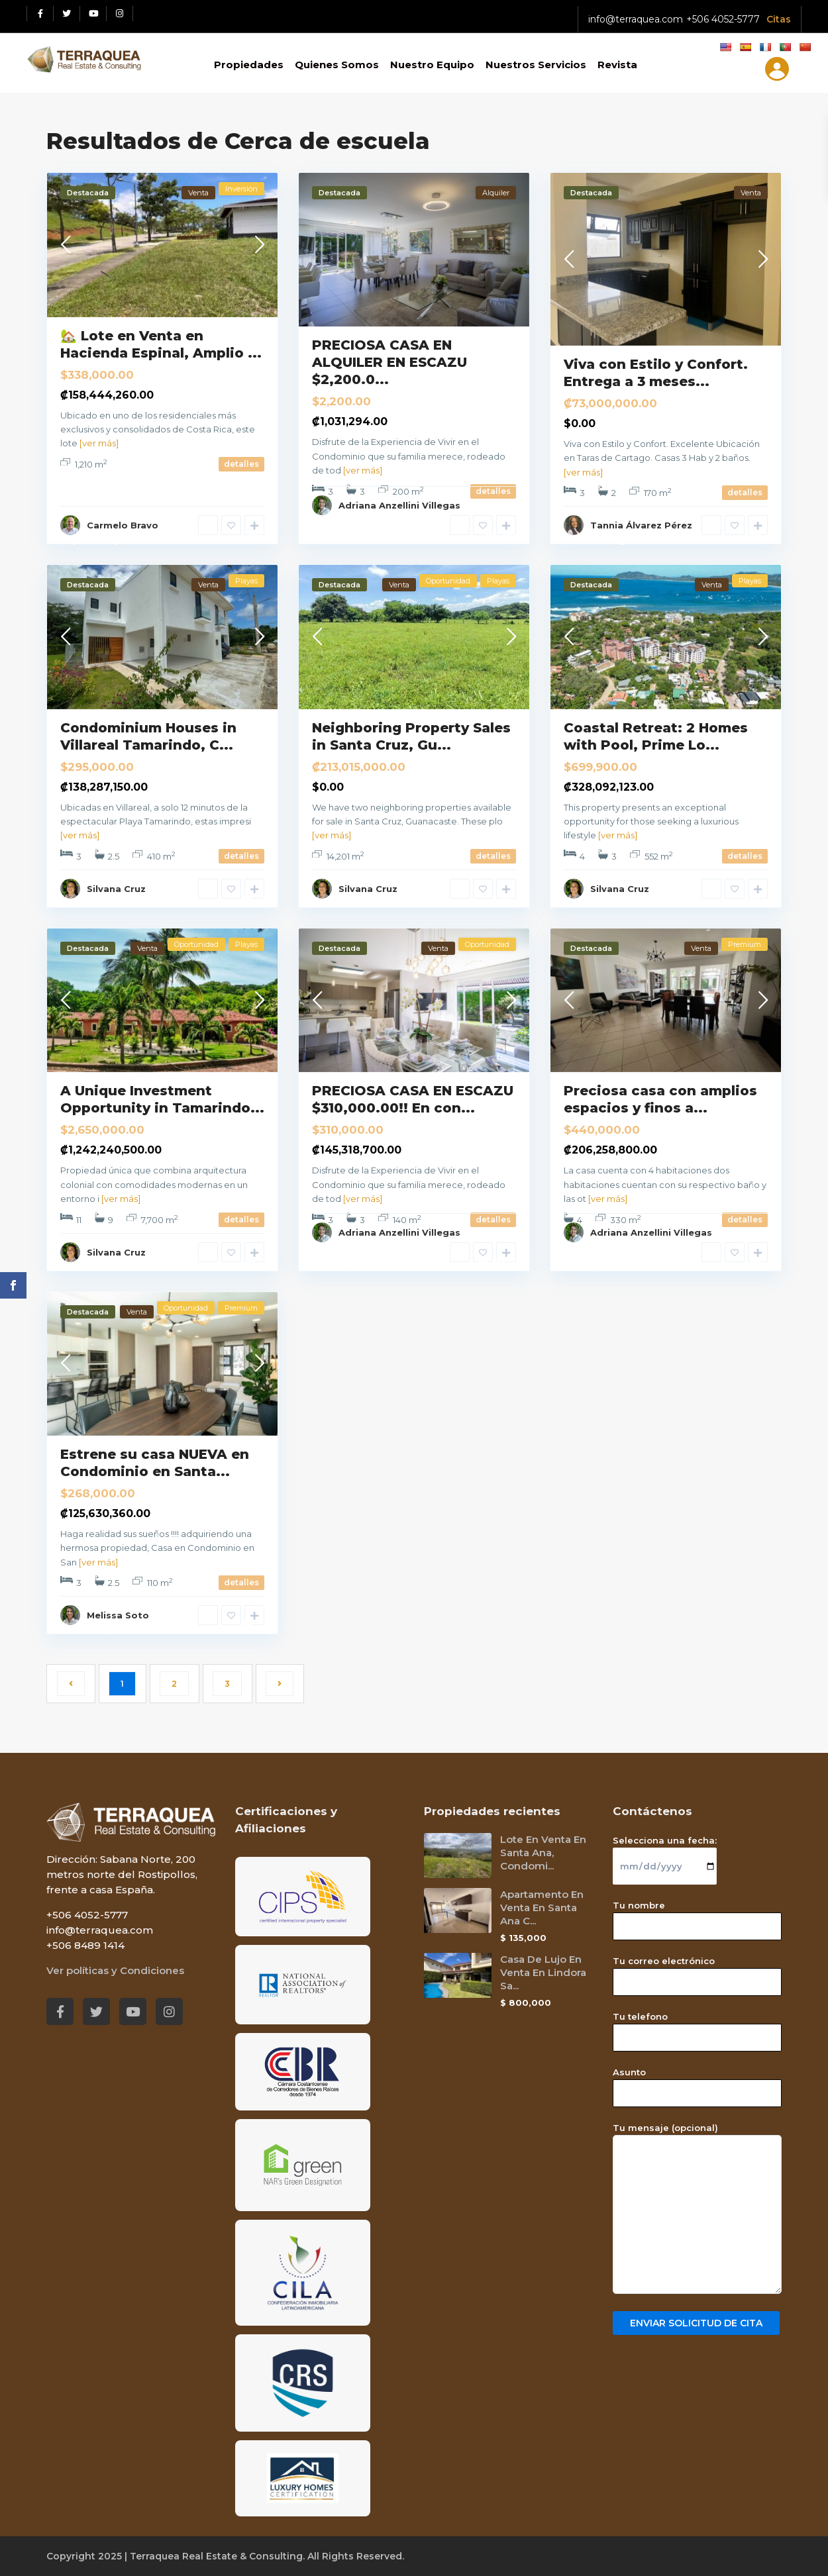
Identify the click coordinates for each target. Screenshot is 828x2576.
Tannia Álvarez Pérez (641, 525)
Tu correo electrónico (697, 1971)
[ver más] (99, 443)
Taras (576, 539)
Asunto (697, 2083)
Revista (617, 64)
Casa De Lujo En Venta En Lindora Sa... (543, 1972)
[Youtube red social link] (93, 13)
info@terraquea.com (635, 19)
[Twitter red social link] (67, 13)
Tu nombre (697, 1916)
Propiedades (249, 64)
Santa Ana (83, 1629)
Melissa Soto (118, 1615)
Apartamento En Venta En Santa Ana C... (542, 1907)
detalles (241, 464)
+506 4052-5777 (723, 19)
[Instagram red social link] (120, 13)
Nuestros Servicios (536, 64)
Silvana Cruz (116, 888)
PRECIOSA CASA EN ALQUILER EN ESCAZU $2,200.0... (389, 362)
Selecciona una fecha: (665, 1853)
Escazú (327, 539)
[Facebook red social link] (40, 13)
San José (369, 539)
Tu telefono (697, 2027)
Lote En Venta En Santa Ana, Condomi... (543, 1852)
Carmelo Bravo (122, 525)
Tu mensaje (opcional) (697, 2209)
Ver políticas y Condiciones (115, 1970)
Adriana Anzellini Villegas (399, 505)
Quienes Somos (337, 64)
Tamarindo (85, 903)
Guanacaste (144, 903)
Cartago (613, 539)
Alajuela (78, 539)
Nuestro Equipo (432, 64)
